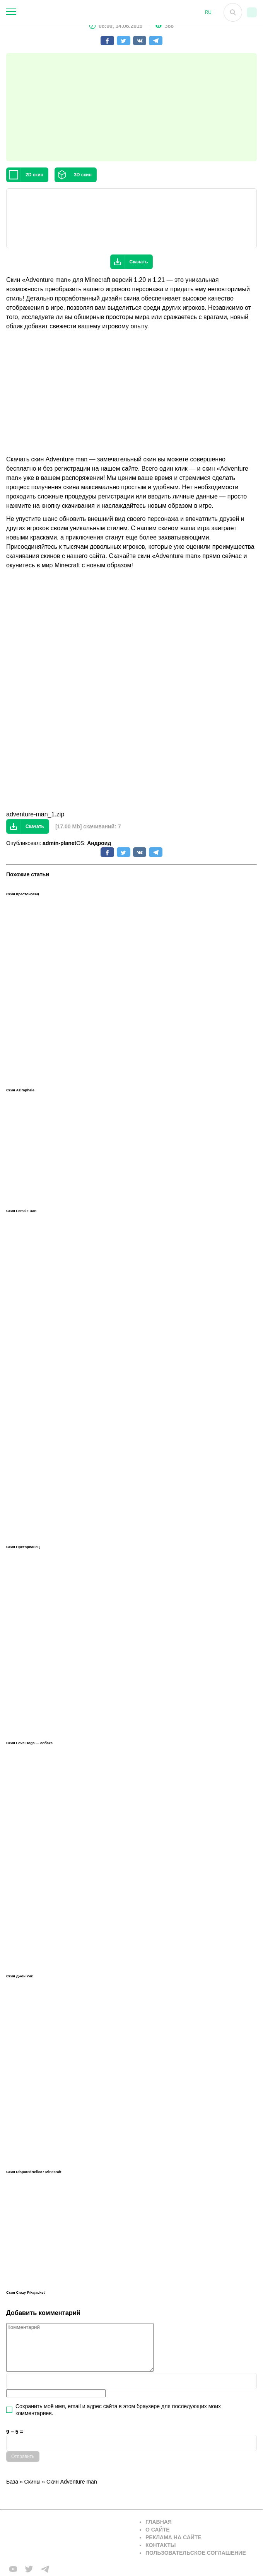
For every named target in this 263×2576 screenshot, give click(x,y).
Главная (158, 2522)
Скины (32, 2482)
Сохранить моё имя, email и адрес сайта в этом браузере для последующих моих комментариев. (118, 2410)
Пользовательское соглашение (195, 2553)
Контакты (160, 2545)
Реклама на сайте (173, 2537)
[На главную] (117, 12)
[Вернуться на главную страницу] (68, 2537)
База (12, 2482)
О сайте (157, 2529)
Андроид (99, 843)
